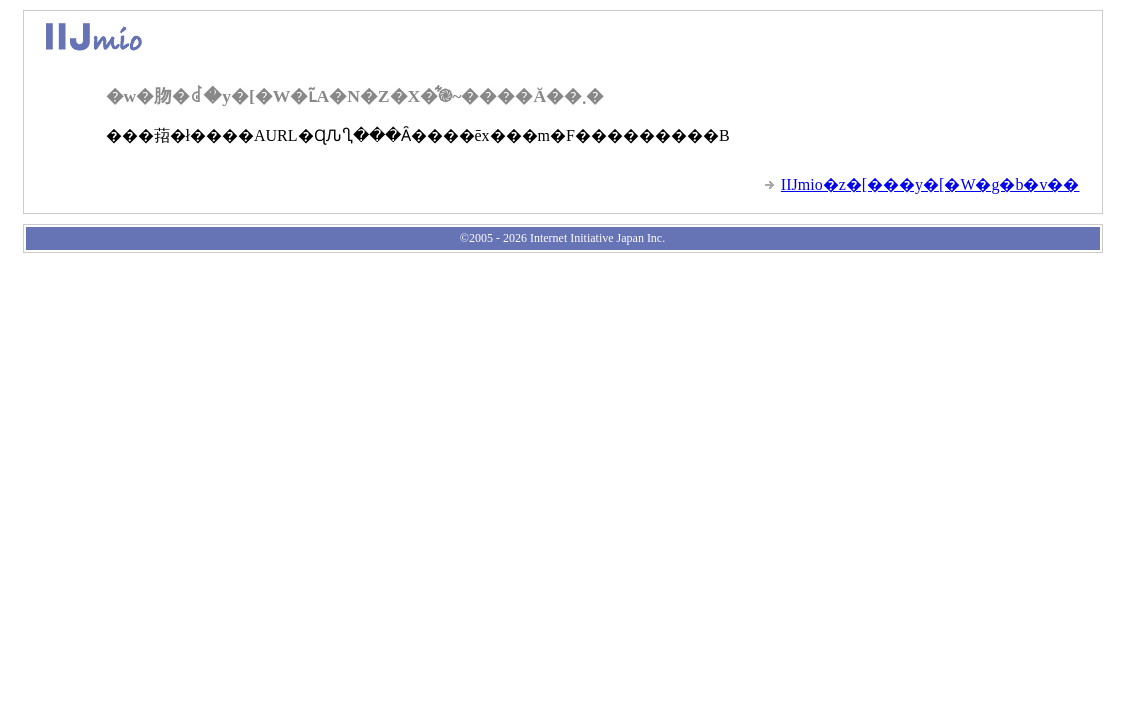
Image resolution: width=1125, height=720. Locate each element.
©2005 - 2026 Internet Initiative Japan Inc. (562, 238)
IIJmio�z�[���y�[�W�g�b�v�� (930, 184)
